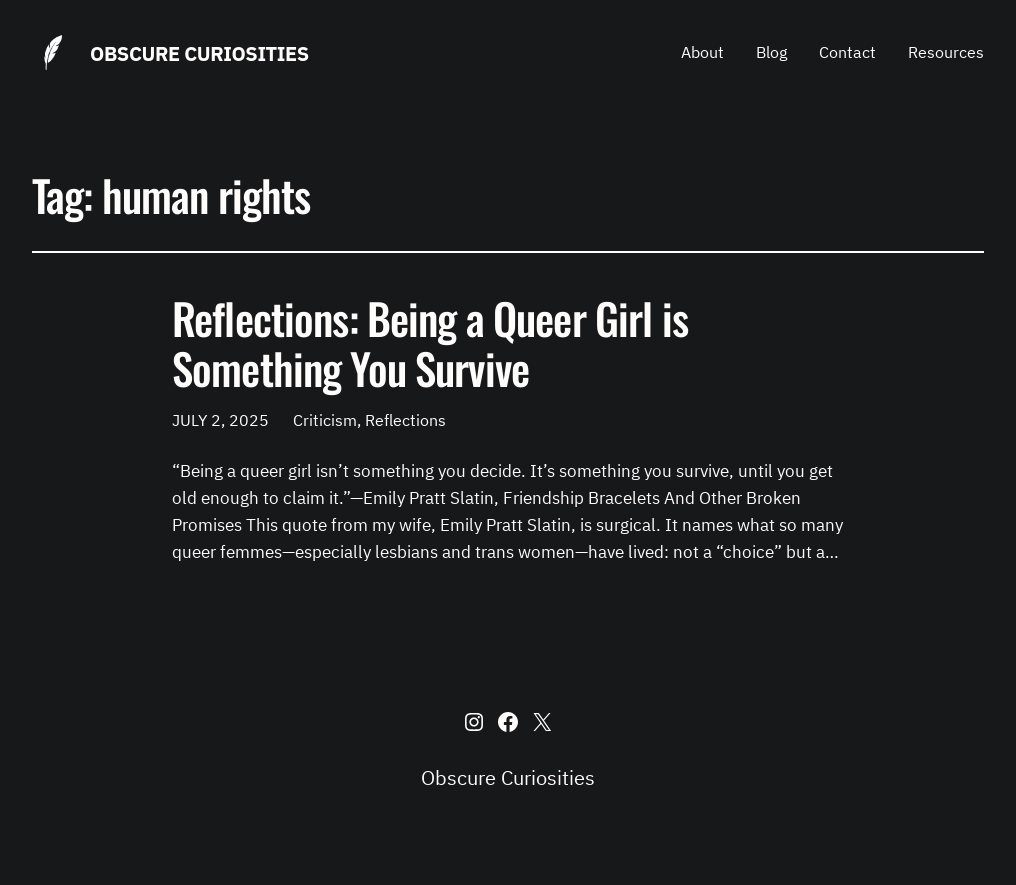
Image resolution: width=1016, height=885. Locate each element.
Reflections (405, 420)
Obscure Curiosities (199, 53)
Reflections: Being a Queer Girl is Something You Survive (430, 342)
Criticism (325, 420)
